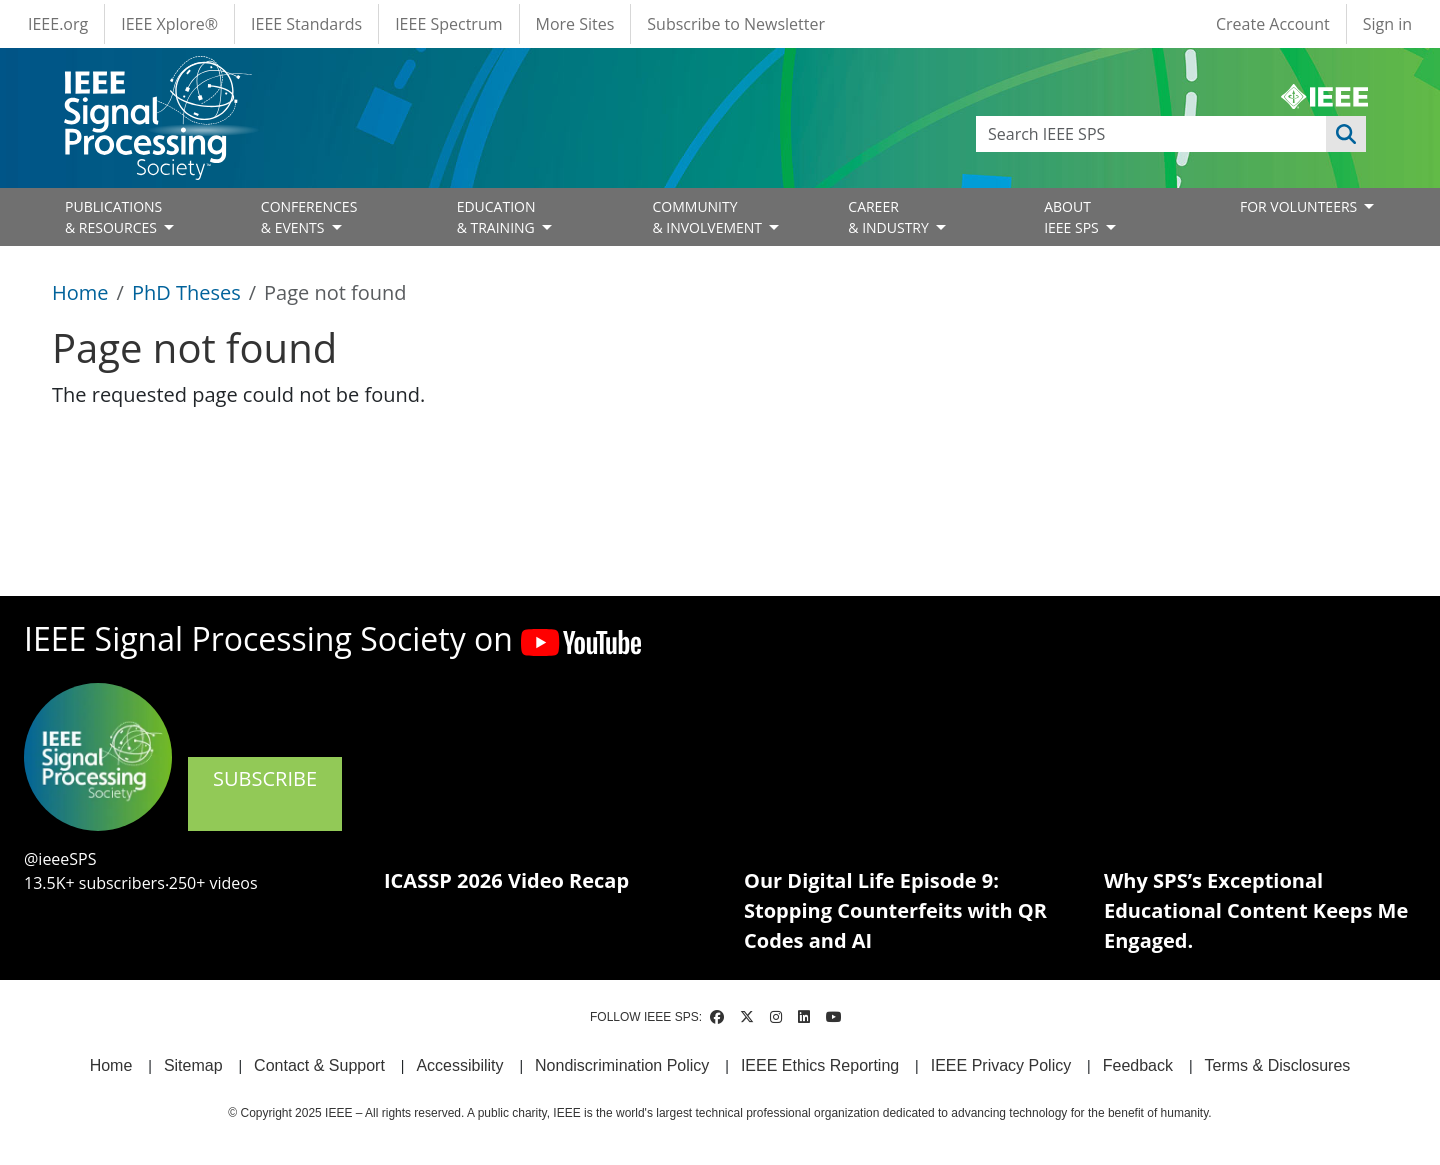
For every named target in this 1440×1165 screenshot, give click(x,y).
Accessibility (459, 1065)
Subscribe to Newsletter (736, 24)
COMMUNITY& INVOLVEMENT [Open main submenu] (708, 217)
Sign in (1387, 24)
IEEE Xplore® (169, 24)
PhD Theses (186, 292)
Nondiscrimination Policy (622, 1065)
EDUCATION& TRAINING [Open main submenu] (498, 217)
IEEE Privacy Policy (1001, 1065)
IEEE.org (58, 24)
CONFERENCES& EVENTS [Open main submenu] (309, 217)
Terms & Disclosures (1278, 1065)
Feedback (1138, 1065)
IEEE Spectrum (448, 24)
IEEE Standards (306, 24)
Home (80, 292)
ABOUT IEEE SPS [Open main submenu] (1073, 217)
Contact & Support (319, 1065)
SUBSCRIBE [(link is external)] (265, 792)
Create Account (1273, 24)
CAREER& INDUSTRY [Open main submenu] (890, 217)
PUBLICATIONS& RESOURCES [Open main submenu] (113, 217)
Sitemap (193, 1065)
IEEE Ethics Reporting (820, 1065)
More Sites (575, 24)
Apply (1346, 134)
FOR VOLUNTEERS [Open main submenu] (1300, 206)
